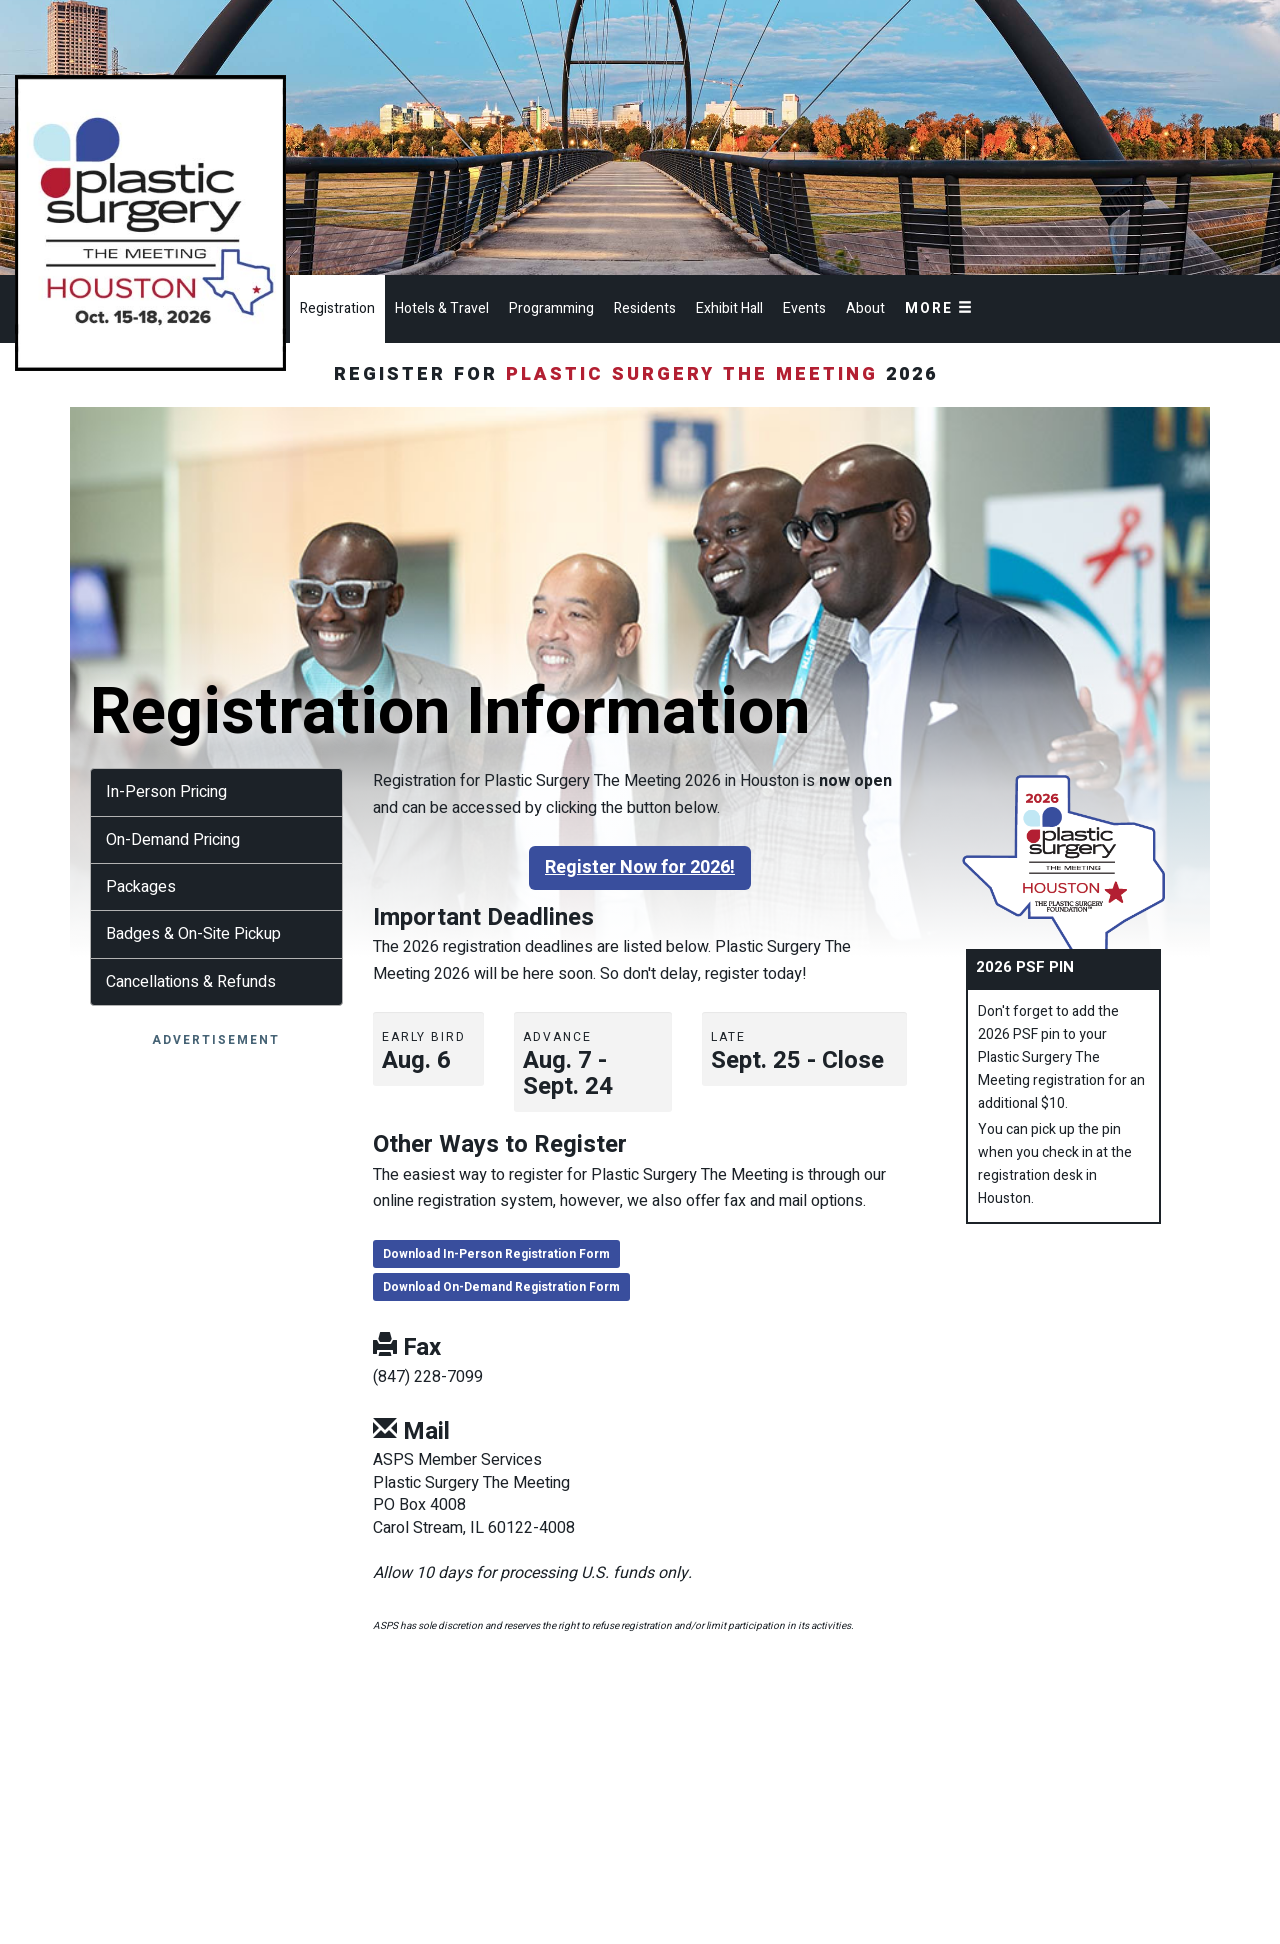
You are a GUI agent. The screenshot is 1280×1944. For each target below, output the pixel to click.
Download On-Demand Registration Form (501, 1287)
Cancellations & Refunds (191, 982)
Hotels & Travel (442, 308)
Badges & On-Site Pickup (193, 934)
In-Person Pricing (166, 792)
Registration (337, 308)
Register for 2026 (640, 374)
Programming (551, 308)
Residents (645, 308)
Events (804, 308)
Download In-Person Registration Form (496, 1254)
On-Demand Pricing (173, 840)
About (865, 308)
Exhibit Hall (729, 308)
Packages (141, 887)
